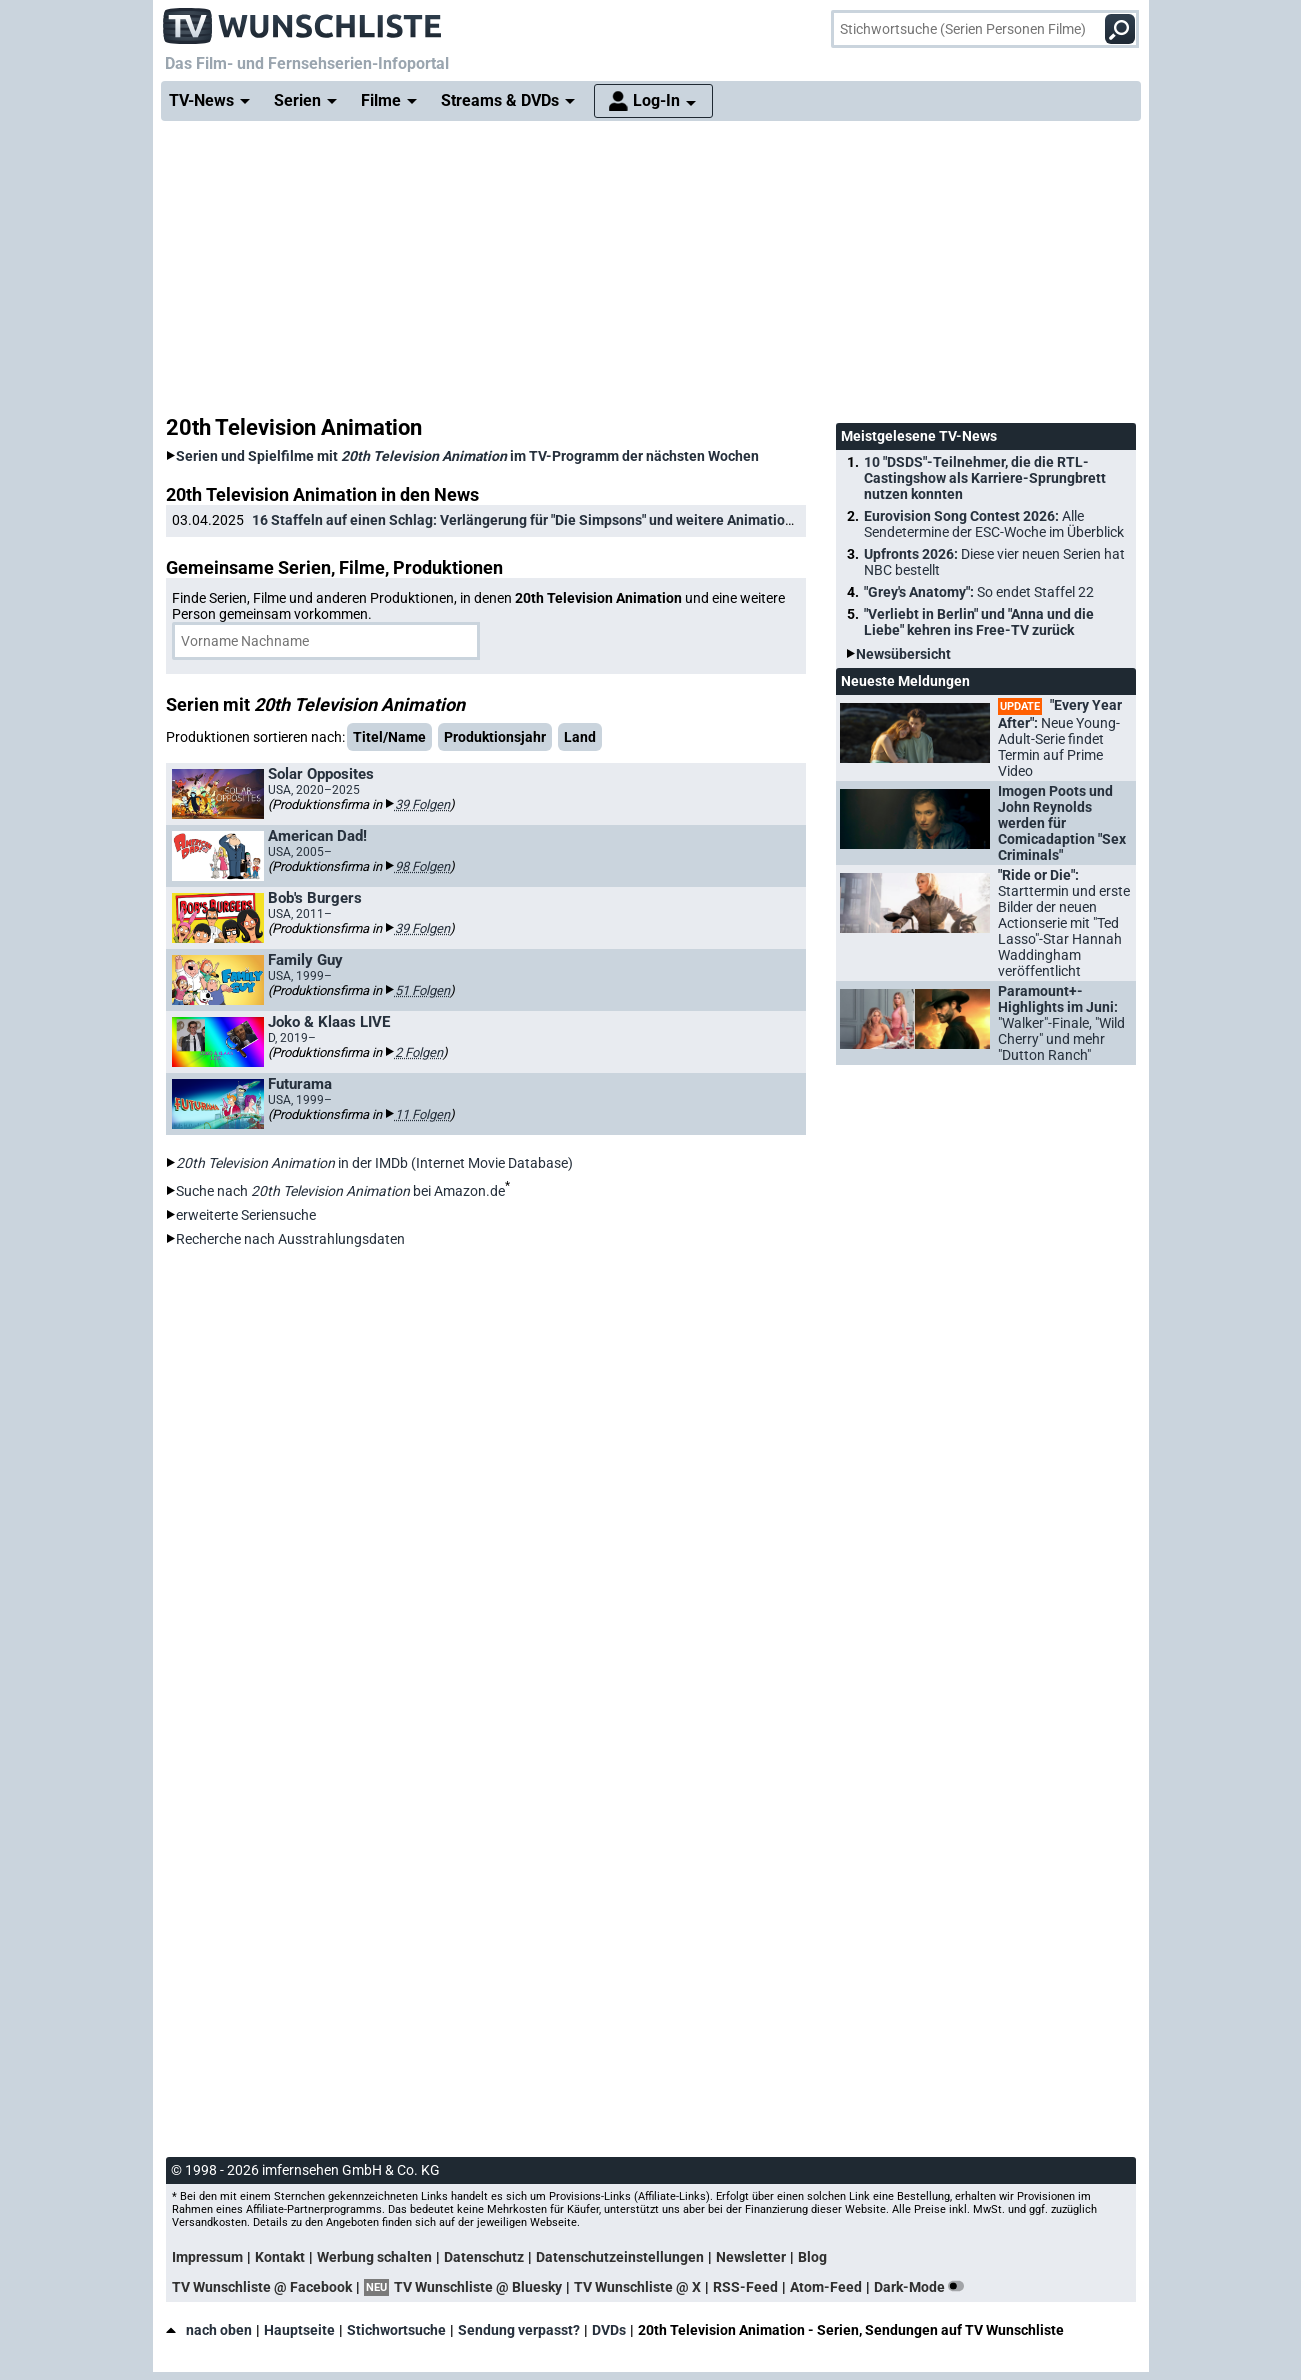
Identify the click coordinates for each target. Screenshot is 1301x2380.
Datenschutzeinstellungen (620, 2257)
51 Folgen (422, 990)
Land (580, 737)
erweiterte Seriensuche (246, 1215)
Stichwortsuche (396, 2330)
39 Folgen (422, 804)
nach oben (209, 2330)
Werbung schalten (374, 2257)
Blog (812, 2257)
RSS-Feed (745, 2287)
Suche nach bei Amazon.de (340, 1191)
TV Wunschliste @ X (637, 2287)
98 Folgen (422, 866)
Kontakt (280, 2257)
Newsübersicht (903, 654)
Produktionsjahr (495, 737)
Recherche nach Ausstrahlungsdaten (290, 1239)
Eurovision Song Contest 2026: (994, 524)
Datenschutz (484, 2257)
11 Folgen (422, 1114)
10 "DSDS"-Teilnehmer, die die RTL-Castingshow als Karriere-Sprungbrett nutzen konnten (985, 478)
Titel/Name (389, 737)
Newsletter (751, 2257)
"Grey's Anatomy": (979, 592)
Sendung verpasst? (519, 2330)
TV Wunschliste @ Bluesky (478, 2287)
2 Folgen (419, 1052)
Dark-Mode (923, 2287)
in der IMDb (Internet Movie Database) (374, 1163)
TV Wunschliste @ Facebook (262, 2287)
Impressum (207, 2257)
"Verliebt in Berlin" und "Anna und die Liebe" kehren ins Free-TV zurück (979, 622)
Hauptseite (299, 2330)
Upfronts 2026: (994, 562)
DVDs (609, 2330)
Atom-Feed (826, 2287)
